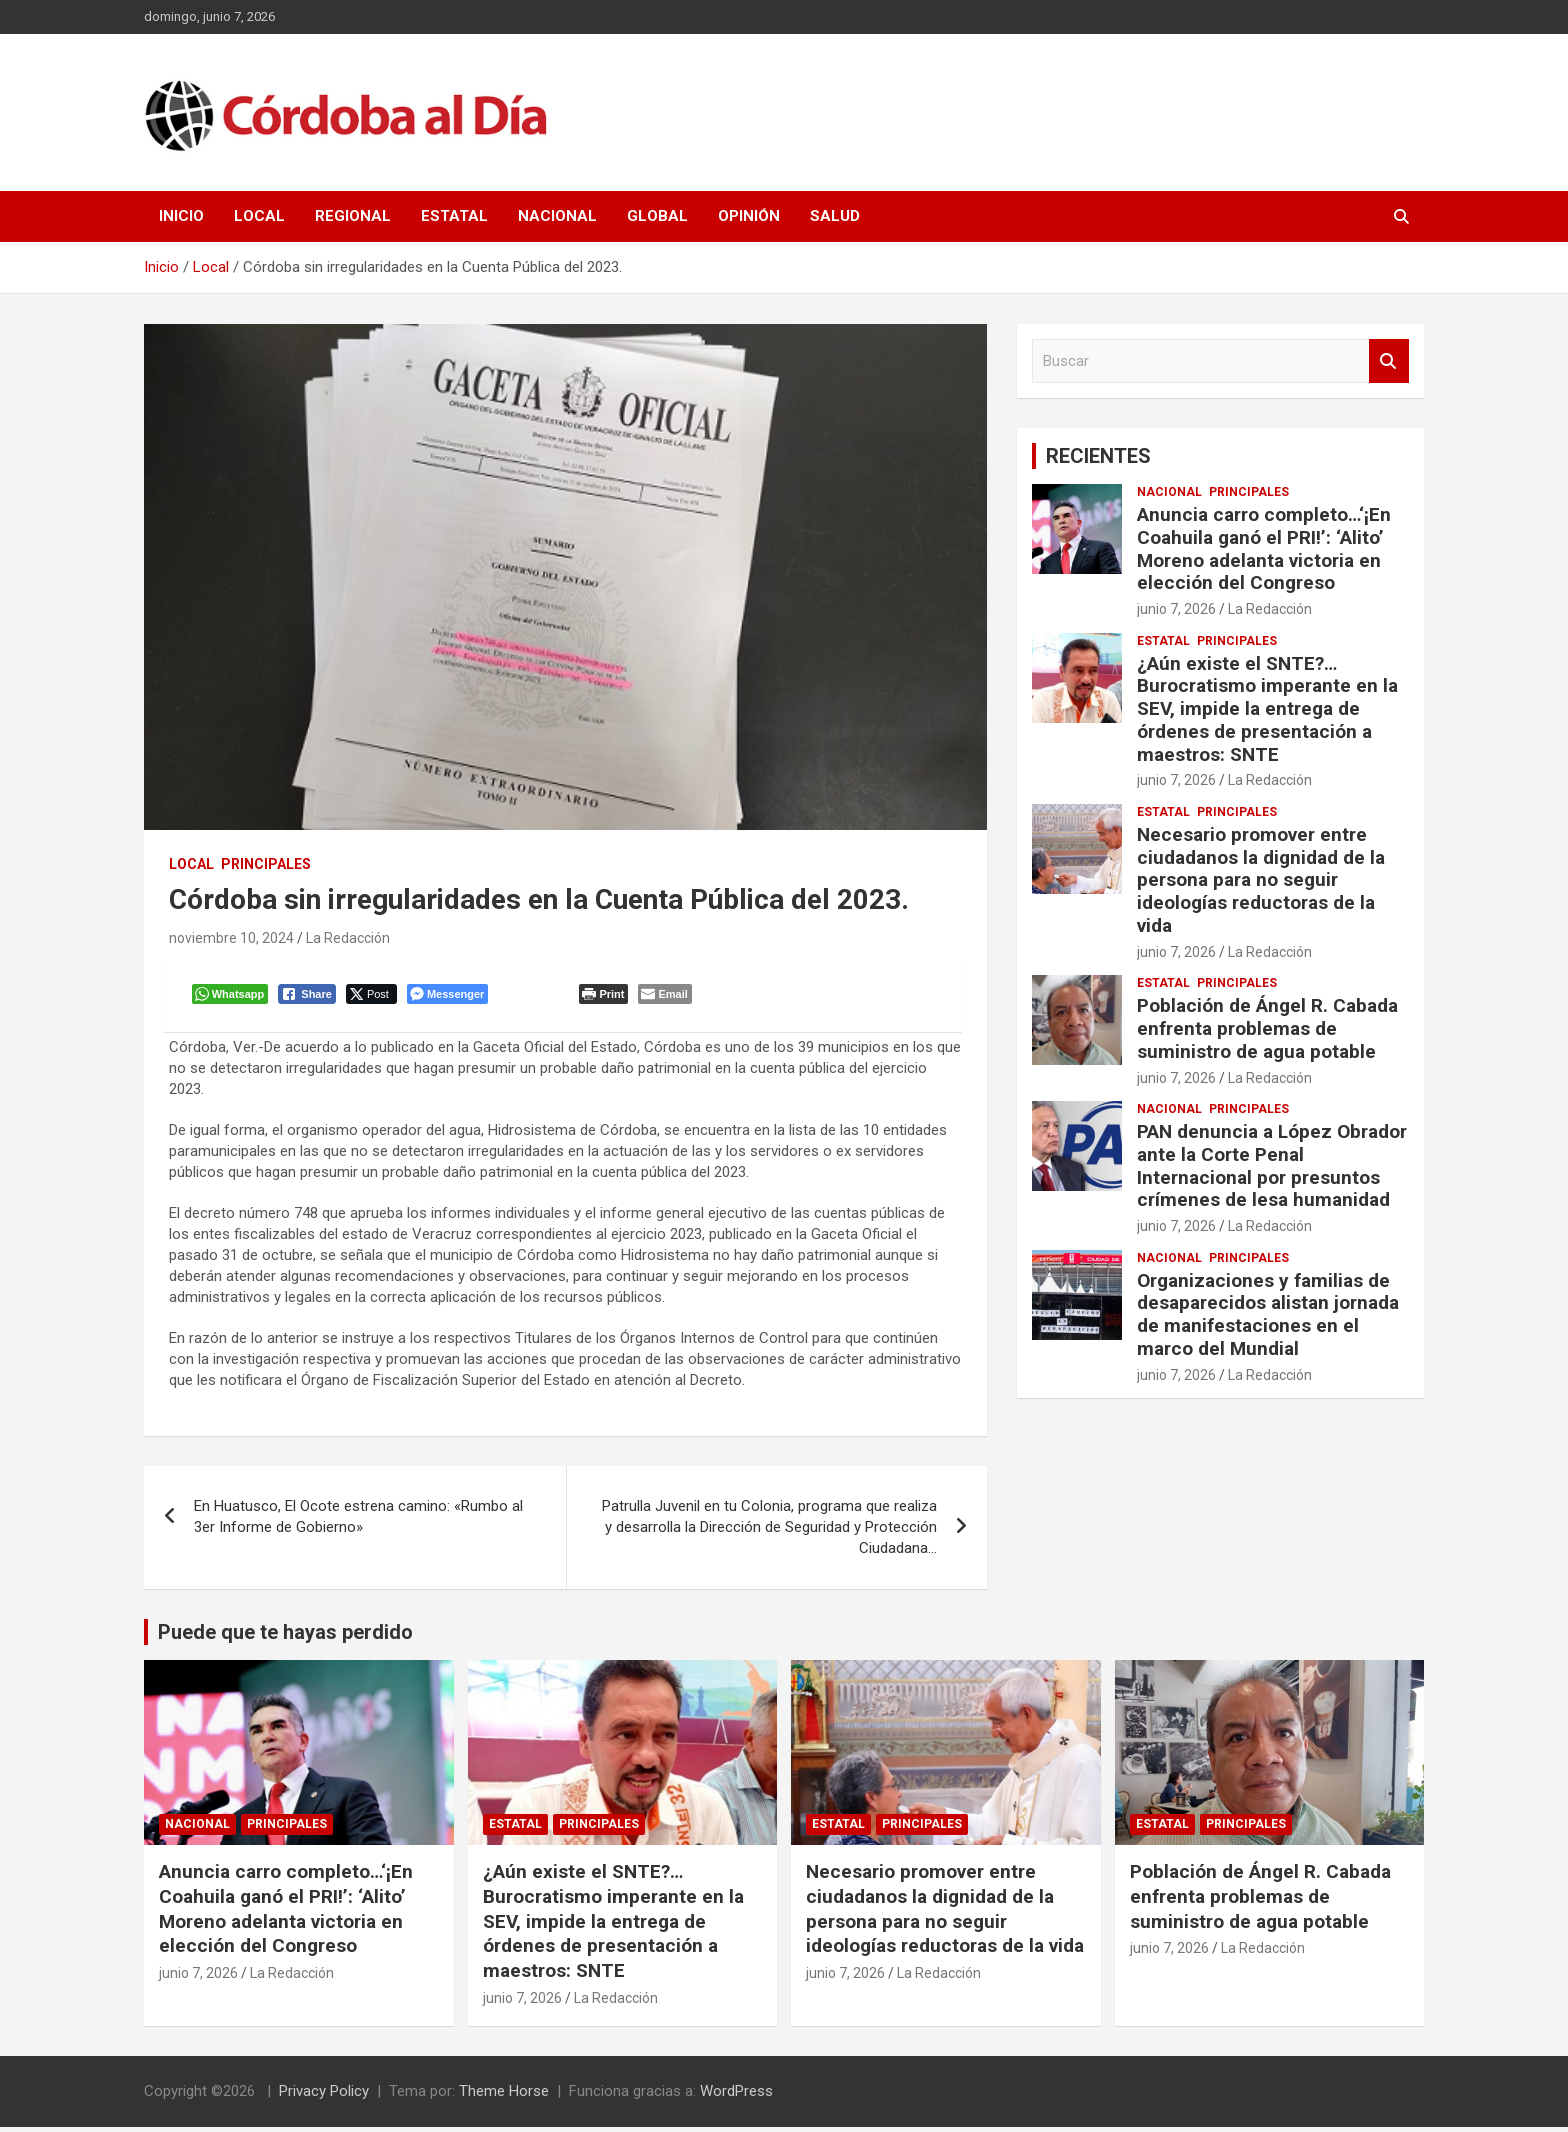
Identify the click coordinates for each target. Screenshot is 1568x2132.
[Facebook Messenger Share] (449, 996)
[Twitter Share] (373, 996)
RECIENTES (1098, 456)
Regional (353, 216)
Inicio (181, 216)
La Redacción (348, 938)
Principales (266, 864)
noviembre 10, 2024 (231, 938)
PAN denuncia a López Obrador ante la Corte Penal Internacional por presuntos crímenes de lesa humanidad (1272, 1165)
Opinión (749, 216)
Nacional (557, 216)
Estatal (454, 216)
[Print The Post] (606, 996)
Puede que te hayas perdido (285, 1636)
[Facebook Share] (310, 996)
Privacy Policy (324, 2096)
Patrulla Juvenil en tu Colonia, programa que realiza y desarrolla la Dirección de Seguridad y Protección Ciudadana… (769, 1531)
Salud (835, 216)
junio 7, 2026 (1176, 609)
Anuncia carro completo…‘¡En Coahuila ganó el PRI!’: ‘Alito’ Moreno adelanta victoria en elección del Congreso (1264, 548)
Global (657, 216)
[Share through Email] (667, 996)
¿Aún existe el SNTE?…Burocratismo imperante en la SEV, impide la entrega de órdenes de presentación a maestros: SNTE (1267, 709)
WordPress (736, 2096)
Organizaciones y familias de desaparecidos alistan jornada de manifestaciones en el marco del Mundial (1268, 1314)
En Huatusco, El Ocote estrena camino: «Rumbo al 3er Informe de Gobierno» (358, 1520)
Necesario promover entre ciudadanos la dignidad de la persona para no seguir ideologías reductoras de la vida (1261, 880)
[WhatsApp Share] (232, 996)
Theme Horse (504, 2096)
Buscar (1389, 361)
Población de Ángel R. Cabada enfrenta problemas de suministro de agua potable (1267, 1028)
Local (259, 216)
